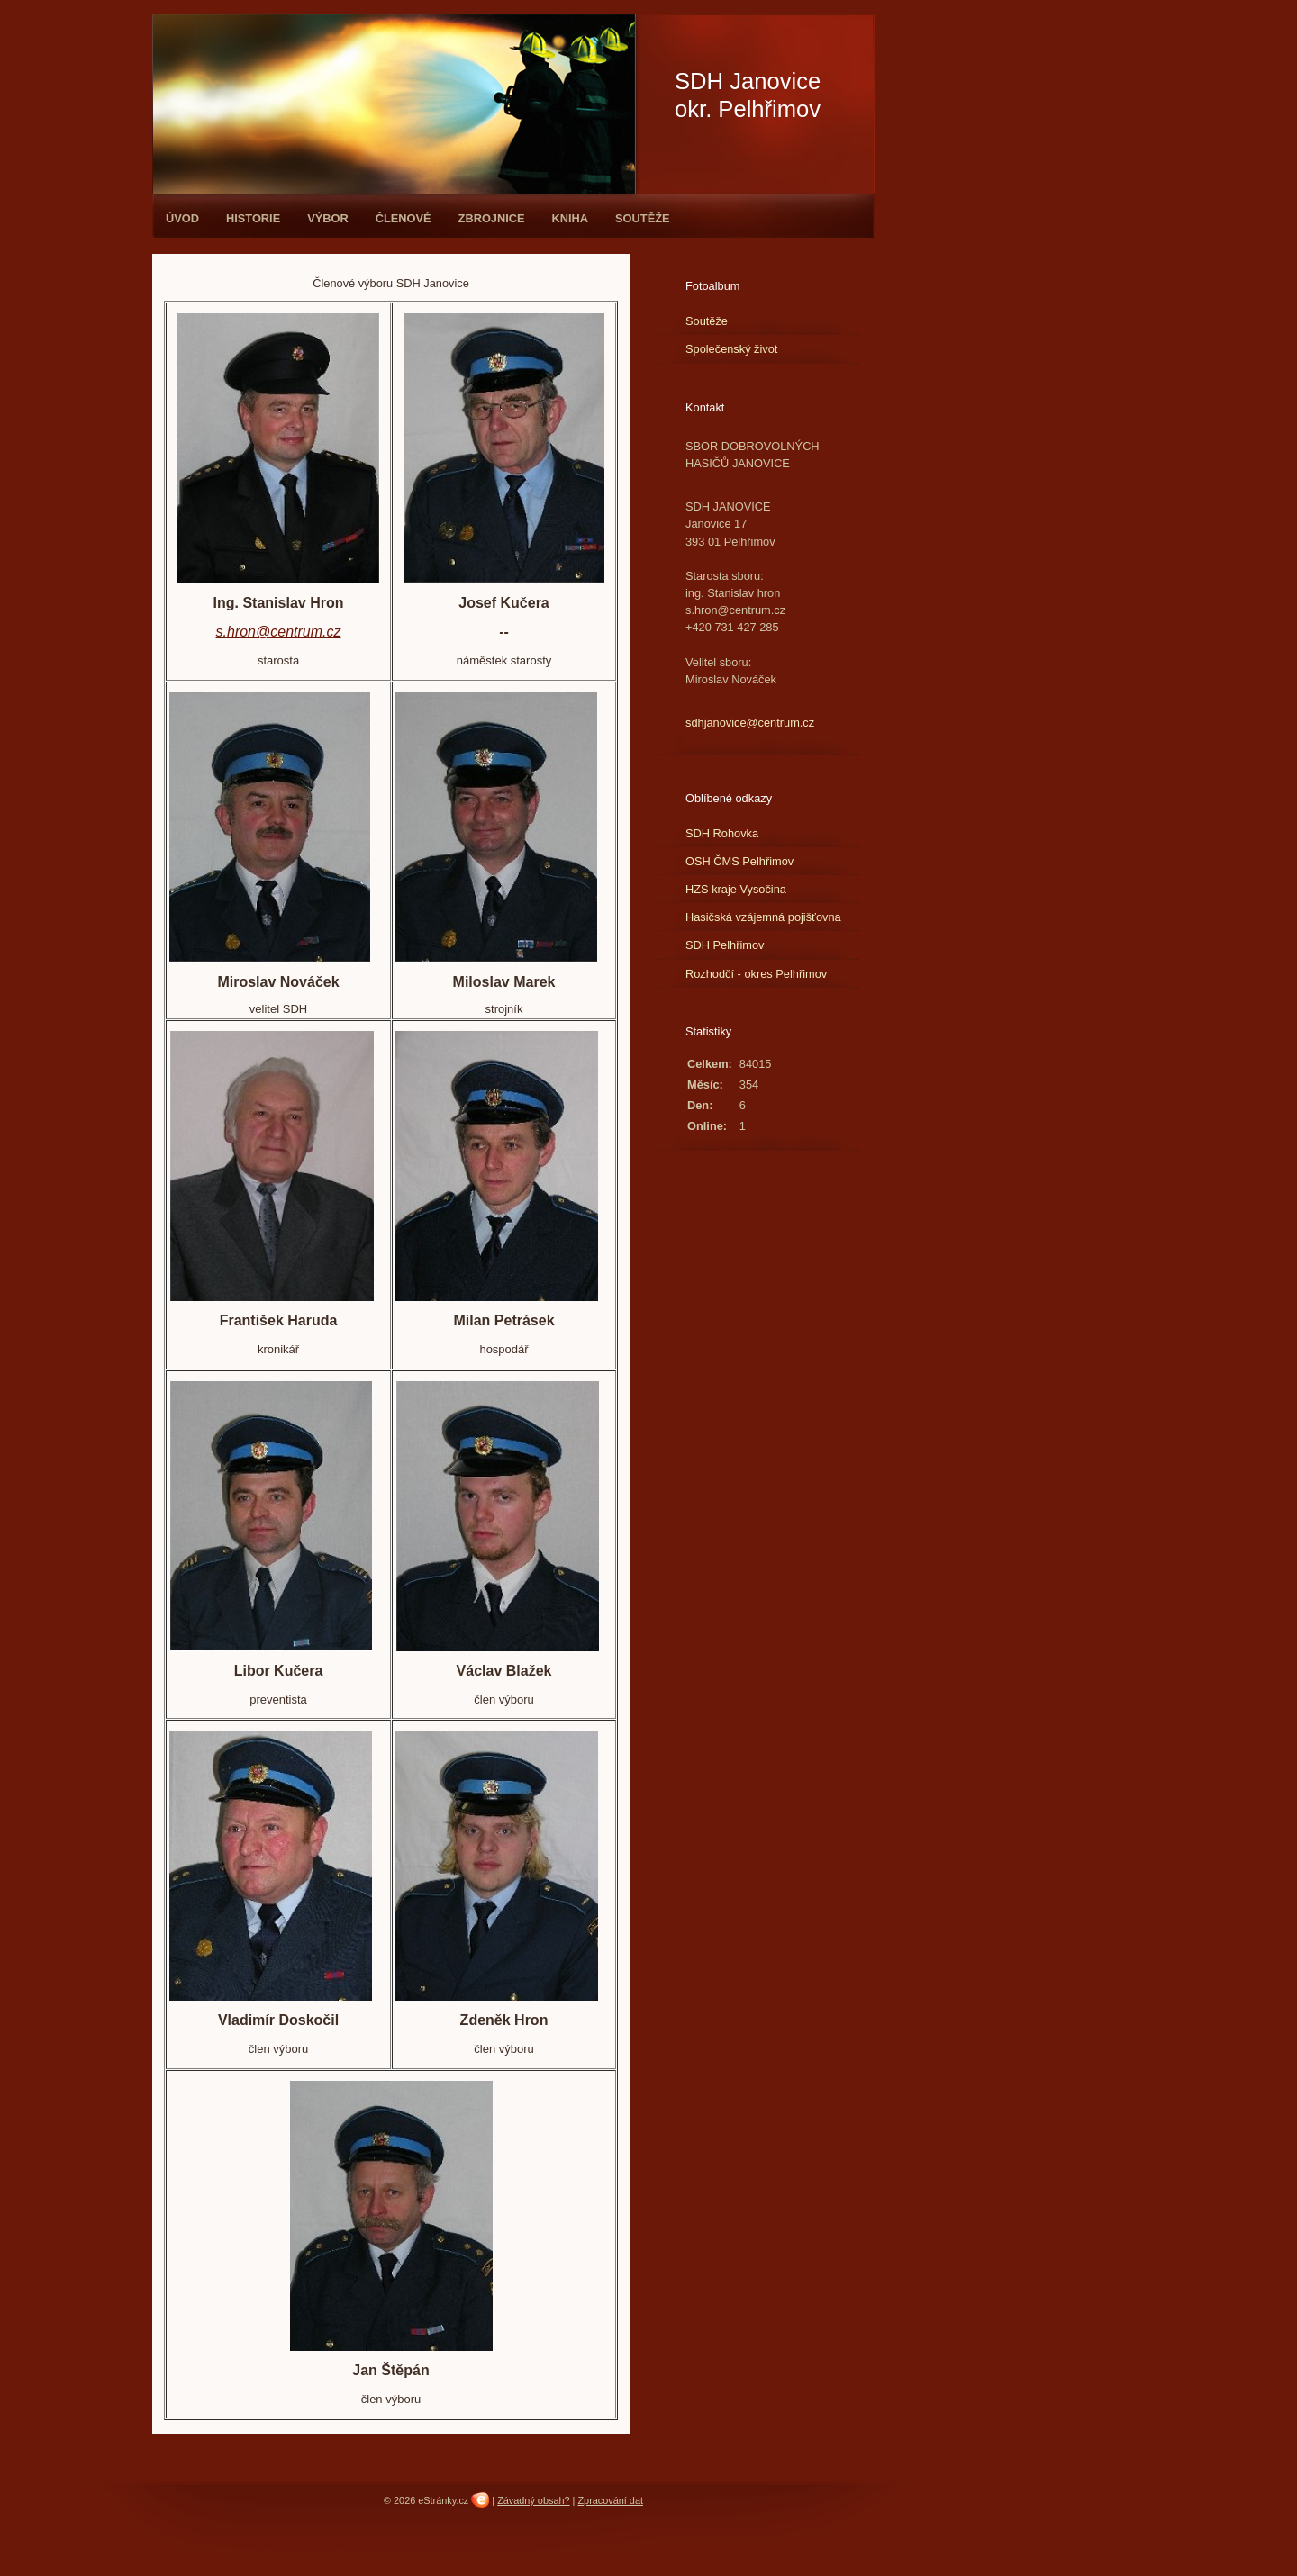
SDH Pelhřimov (724, 945)
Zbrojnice (491, 218)
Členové (403, 218)
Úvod (182, 218)
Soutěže (642, 218)
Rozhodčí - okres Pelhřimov (756, 974)
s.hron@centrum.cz (278, 631)
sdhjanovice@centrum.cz (749, 722)
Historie (253, 218)
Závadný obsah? (533, 2500)
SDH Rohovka (721, 833)
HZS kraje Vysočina (735, 889)
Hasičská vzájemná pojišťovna (763, 917)
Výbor (328, 218)
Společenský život (731, 349)
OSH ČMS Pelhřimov (739, 861)
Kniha (570, 218)
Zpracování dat (610, 2500)
